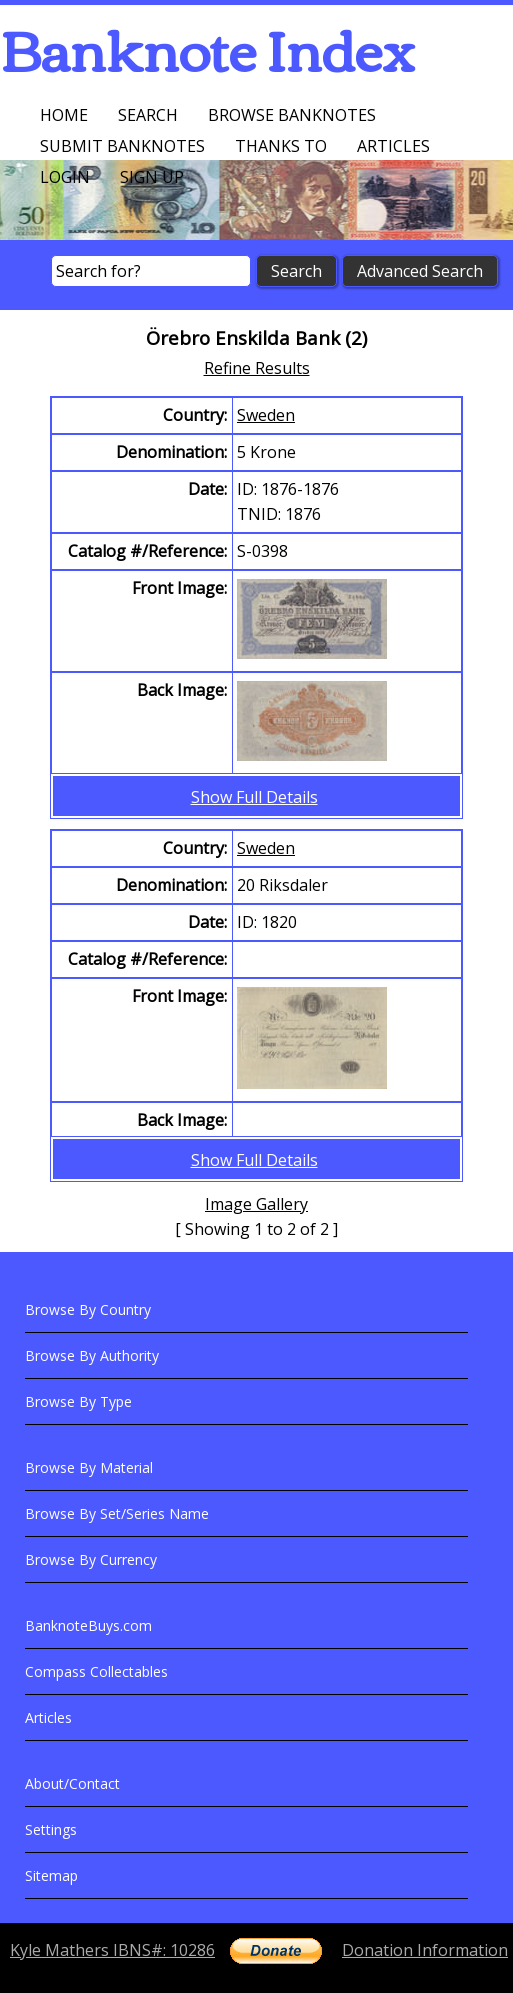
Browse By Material (89, 1467)
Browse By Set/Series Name (117, 1513)
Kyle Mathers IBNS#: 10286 (112, 1950)
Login (65, 177)
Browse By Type (78, 1401)
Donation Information (425, 1950)
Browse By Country (88, 1309)
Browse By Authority (92, 1355)
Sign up (152, 177)
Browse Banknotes (292, 115)
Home (64, 115)
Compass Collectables (96, 1671)
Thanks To (281, 146)
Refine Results (257, 368)
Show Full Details (254, 797)
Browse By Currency (91, 1559)
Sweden (266, 415)
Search (148, 115)
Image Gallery (256, 1204)
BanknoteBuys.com (88, 1625)
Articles (393, 146)
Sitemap (51, 1875)
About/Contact (72, 1783)
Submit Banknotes (122, 146)
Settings (51, 1829)
